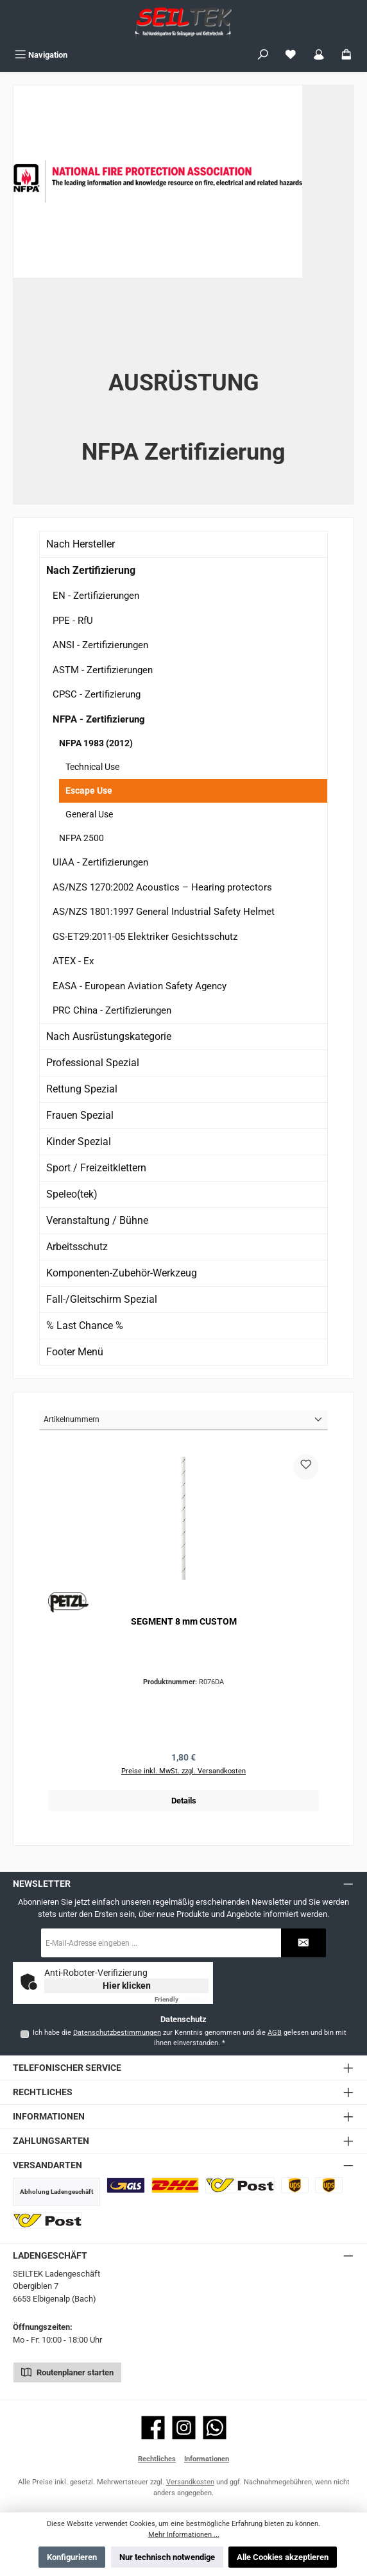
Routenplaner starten (67, 2371)
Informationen (206, 2459)
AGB (275, 2032)
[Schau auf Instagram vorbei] (183, 2427)
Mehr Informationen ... (183, 2534)
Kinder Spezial (78, 1141)
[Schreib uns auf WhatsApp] (214, 2427)
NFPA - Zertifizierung (99, 719)
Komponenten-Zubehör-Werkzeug (121, 1273)
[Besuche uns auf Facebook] (153, 2427)
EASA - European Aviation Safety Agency (139, 986)
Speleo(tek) (72, 1194)
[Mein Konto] (319, 54)
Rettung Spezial (81, 1089)
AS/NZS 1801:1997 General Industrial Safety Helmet (164, 911)
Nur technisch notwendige (167, 2557)
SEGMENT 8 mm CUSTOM (184, 1621)
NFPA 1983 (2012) (96, 743)
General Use (89, 814)
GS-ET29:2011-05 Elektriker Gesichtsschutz (145, 936)
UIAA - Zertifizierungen (100, 862)
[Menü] (41, 54)
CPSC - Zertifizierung (97, 694)
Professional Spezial (92, 1063)
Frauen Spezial (80, 1115)
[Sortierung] (183, 1420)
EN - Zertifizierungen (96, 595)
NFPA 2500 (81, 838)
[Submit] (303, 1942)
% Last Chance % (84, 1325)
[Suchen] (263, 54)
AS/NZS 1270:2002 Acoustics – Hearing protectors (162, 887)
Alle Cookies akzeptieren (283, 2557)
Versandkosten (190, 2482)
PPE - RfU (73, 620)
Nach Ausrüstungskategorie (108, 1036)
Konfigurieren (72, 2557)
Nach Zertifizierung (90, 570)
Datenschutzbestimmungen (117, 2032)
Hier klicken (127, 1985)
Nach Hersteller (80, 544)
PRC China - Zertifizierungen (112, 1010)
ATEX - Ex (73, 961)
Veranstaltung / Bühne (97, 1220)
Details (183, 1800)
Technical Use (92, 767)
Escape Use (88, 790)
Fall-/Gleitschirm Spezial (101, 1299)
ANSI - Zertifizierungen (100, 645)
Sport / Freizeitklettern (96, 1168)
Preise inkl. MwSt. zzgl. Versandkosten (183, 1771)
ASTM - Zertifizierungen (103, 670)
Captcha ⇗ (182, 1999)
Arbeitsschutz (77, 1247)
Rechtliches (157, 2459)
